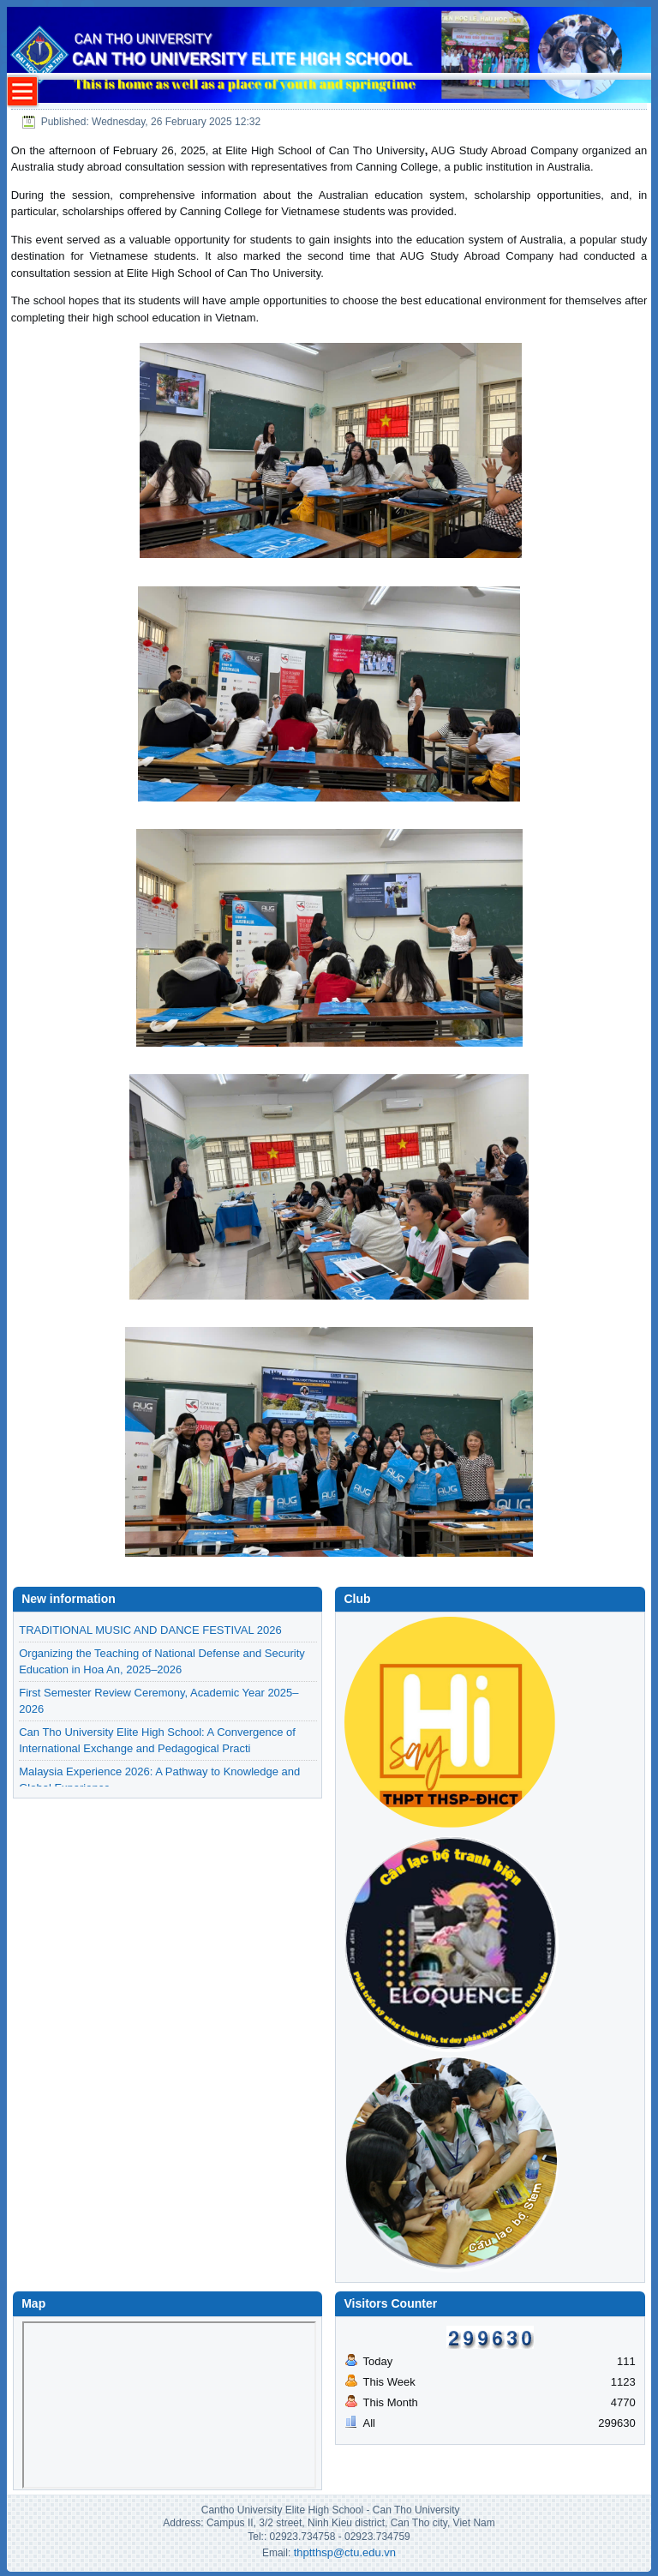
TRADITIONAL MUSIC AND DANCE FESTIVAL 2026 (150, 1630)
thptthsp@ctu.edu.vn (345, 2552)
